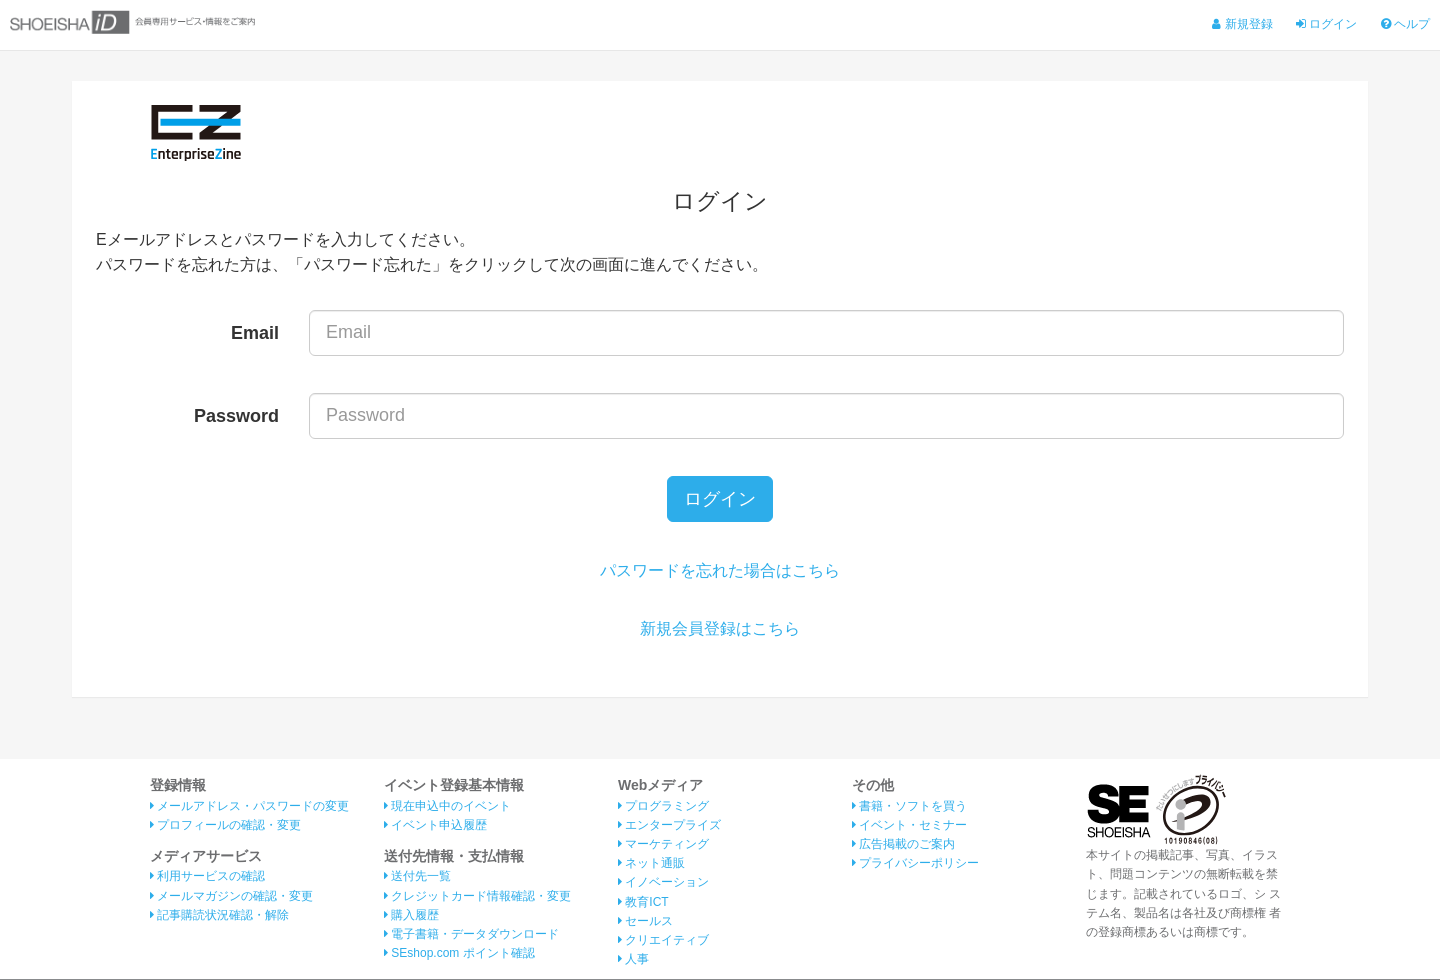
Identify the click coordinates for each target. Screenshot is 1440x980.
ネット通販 (651, 864)
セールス (645, 921)
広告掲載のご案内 (903, 845)
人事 (633, 960)
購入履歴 (411, 916)
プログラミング (663, 806)
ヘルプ (1405, 24)
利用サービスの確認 (207, 877)
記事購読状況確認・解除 (219, 916)
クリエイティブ (663, 941)
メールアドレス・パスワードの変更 (249, 806)
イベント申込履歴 (435, 826)
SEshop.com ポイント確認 (459, 954)
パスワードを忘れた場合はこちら (720, 571)
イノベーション (663, 883)
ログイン (1326, 24)
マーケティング (663, 845)
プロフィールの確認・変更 (225, 826)
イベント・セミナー (909, 826)
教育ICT (643, 902)
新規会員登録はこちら (720, 628)
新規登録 (1242, 24)
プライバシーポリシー (915, 864)
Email (255, 333)
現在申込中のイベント (447, 806)
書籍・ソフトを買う (909, 806)
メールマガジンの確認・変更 (231, 896)
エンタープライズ (669, 826)
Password (236, 416)
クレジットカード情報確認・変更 (477, 896)
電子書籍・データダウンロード (471, 935)
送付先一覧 (417, 877)
